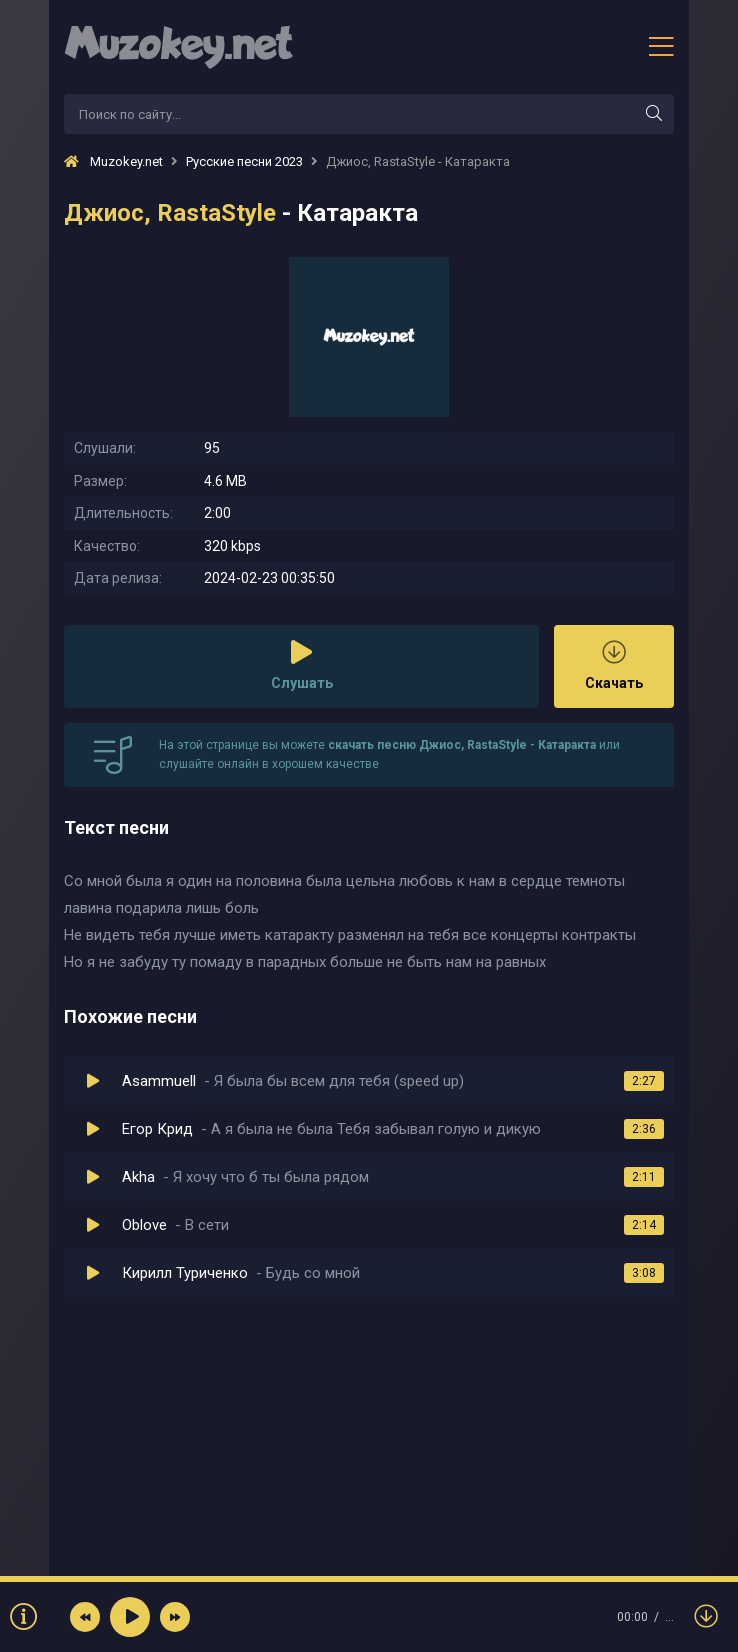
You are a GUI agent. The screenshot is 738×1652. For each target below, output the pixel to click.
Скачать (614, 665)
